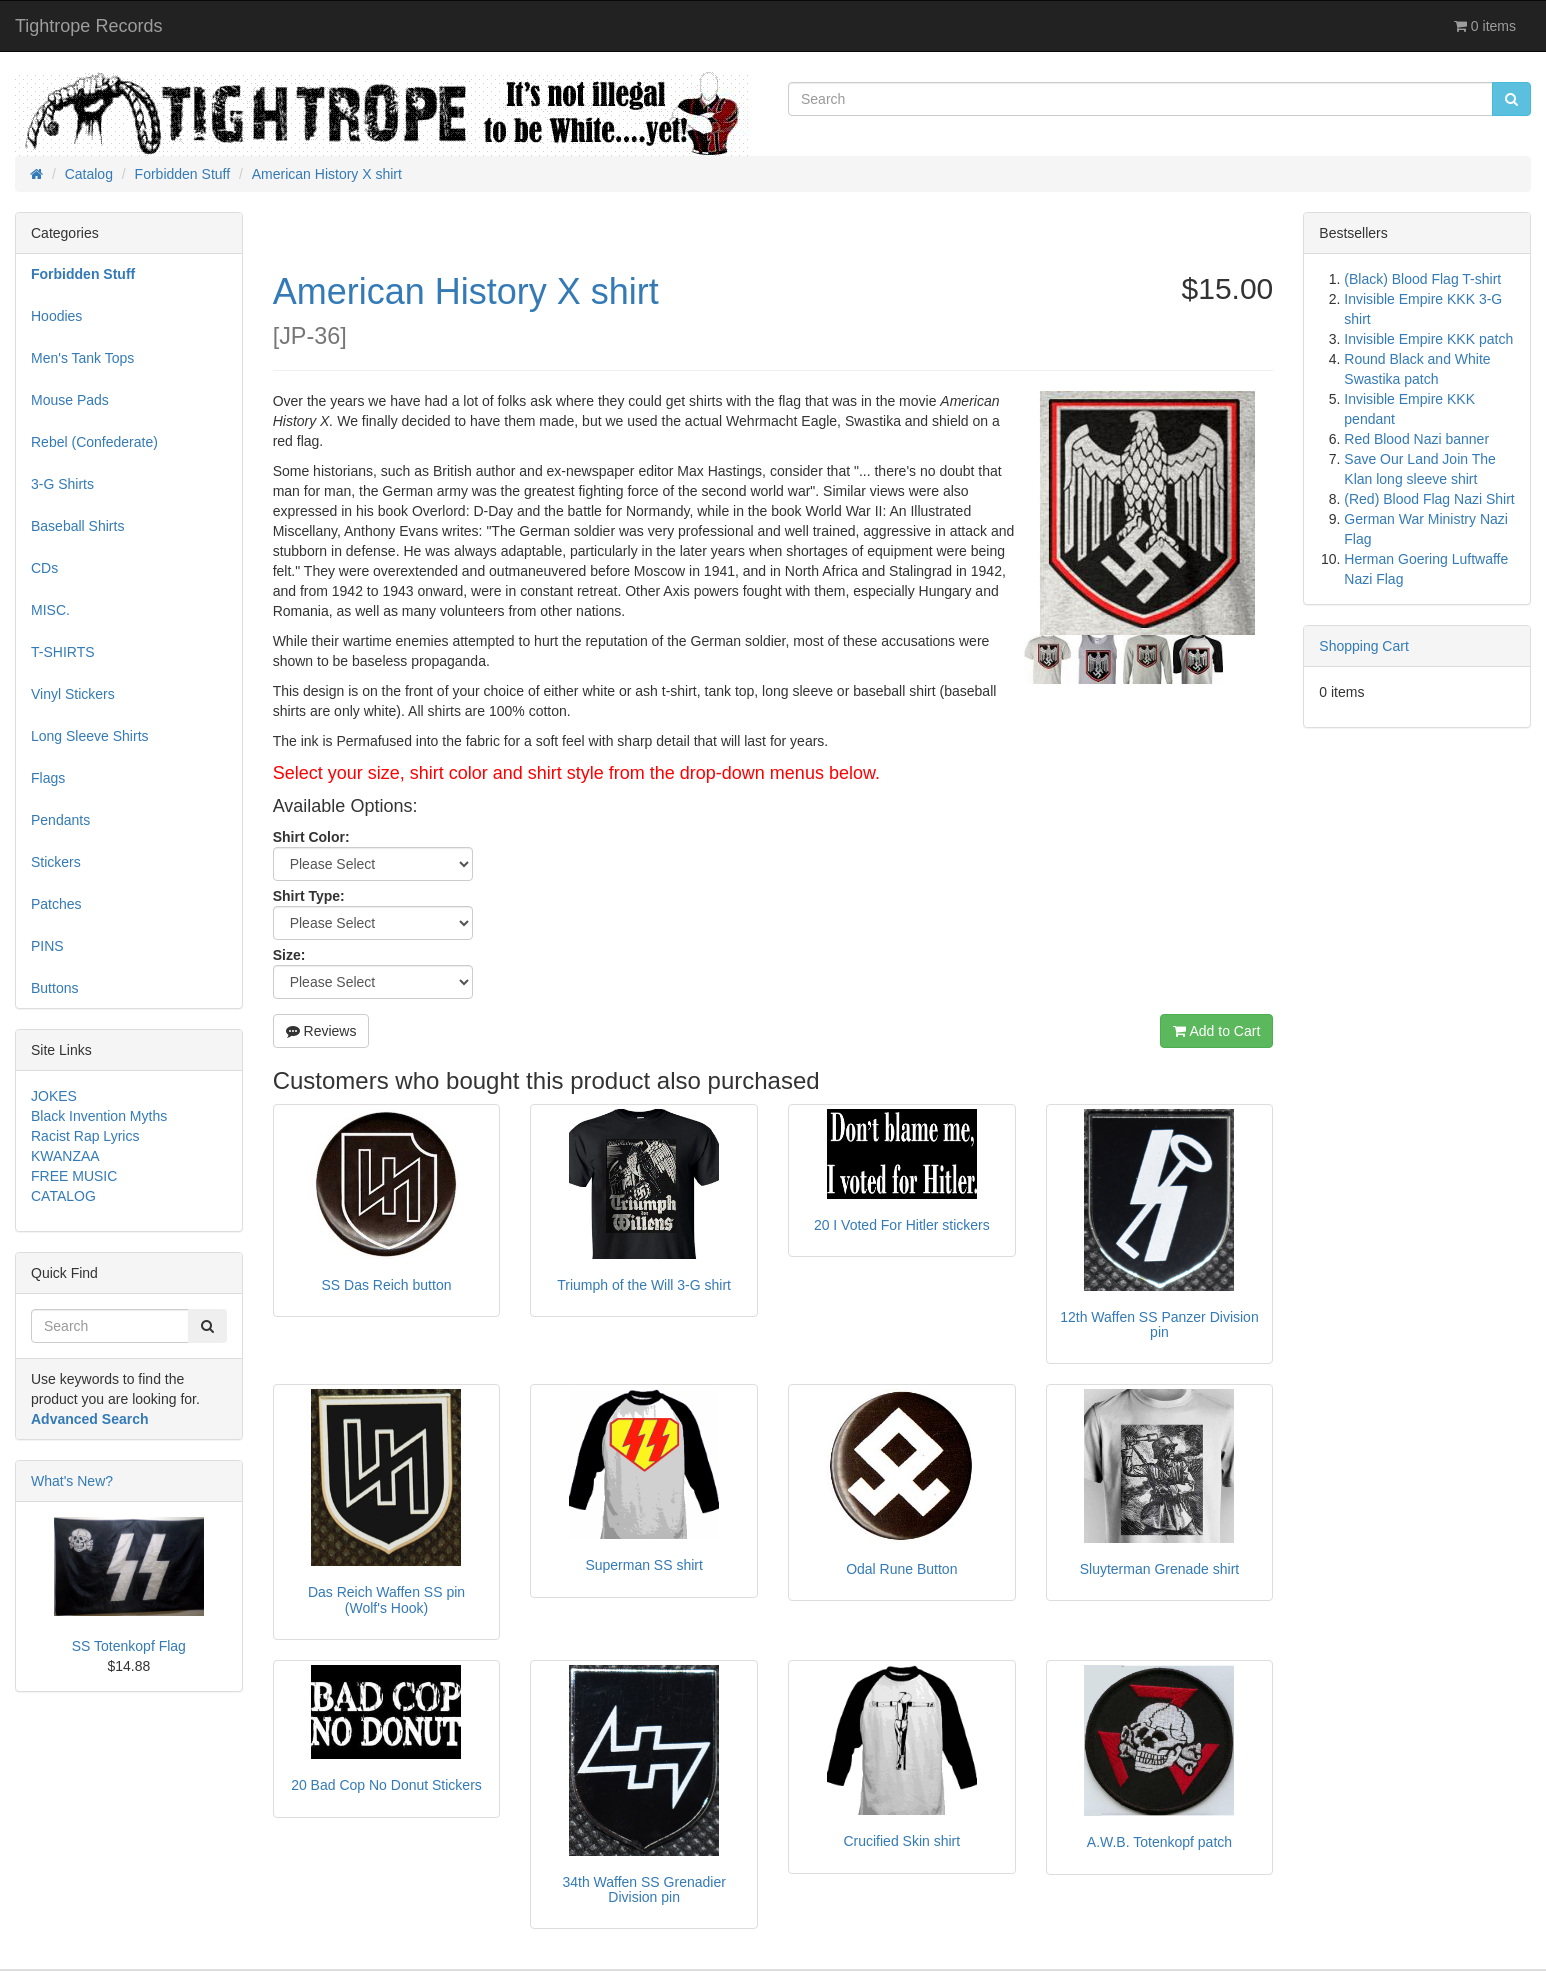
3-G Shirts (62, 484)
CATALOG (63, 1196)
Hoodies (56, 316)
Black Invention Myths (99, 1116)
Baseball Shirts (77, 526)
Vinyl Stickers (73, 694)
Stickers (56, 862)
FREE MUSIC (74, 1176)
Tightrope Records (88, 26)
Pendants (60, 820)
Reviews (321, 1031)
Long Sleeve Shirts (90, 736)
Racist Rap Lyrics (85, 1136)
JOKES (54, 1096)
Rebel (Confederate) (94, 442)
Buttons (54, 988)
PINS (47, 946)
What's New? (72, 1481)
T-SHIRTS (63, 652)
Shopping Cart (1364, 646)
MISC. (50, 610)
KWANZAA (65, 1156)
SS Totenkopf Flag (129, 1646)
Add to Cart (1216, 1031)
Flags (48, 778)
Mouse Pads (70, 400)
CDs (44, 568)
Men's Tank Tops (82, 358)
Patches (56, 904)
